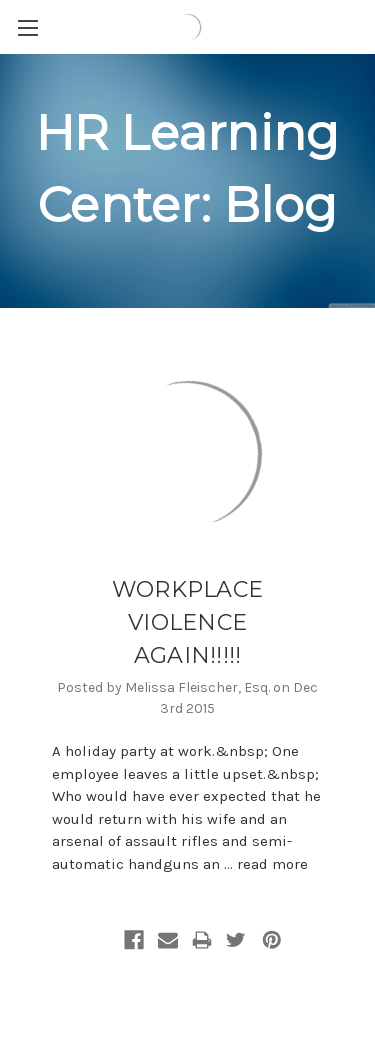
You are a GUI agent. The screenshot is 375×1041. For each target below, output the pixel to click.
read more (272, 864)
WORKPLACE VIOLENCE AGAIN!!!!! (187, 622)
